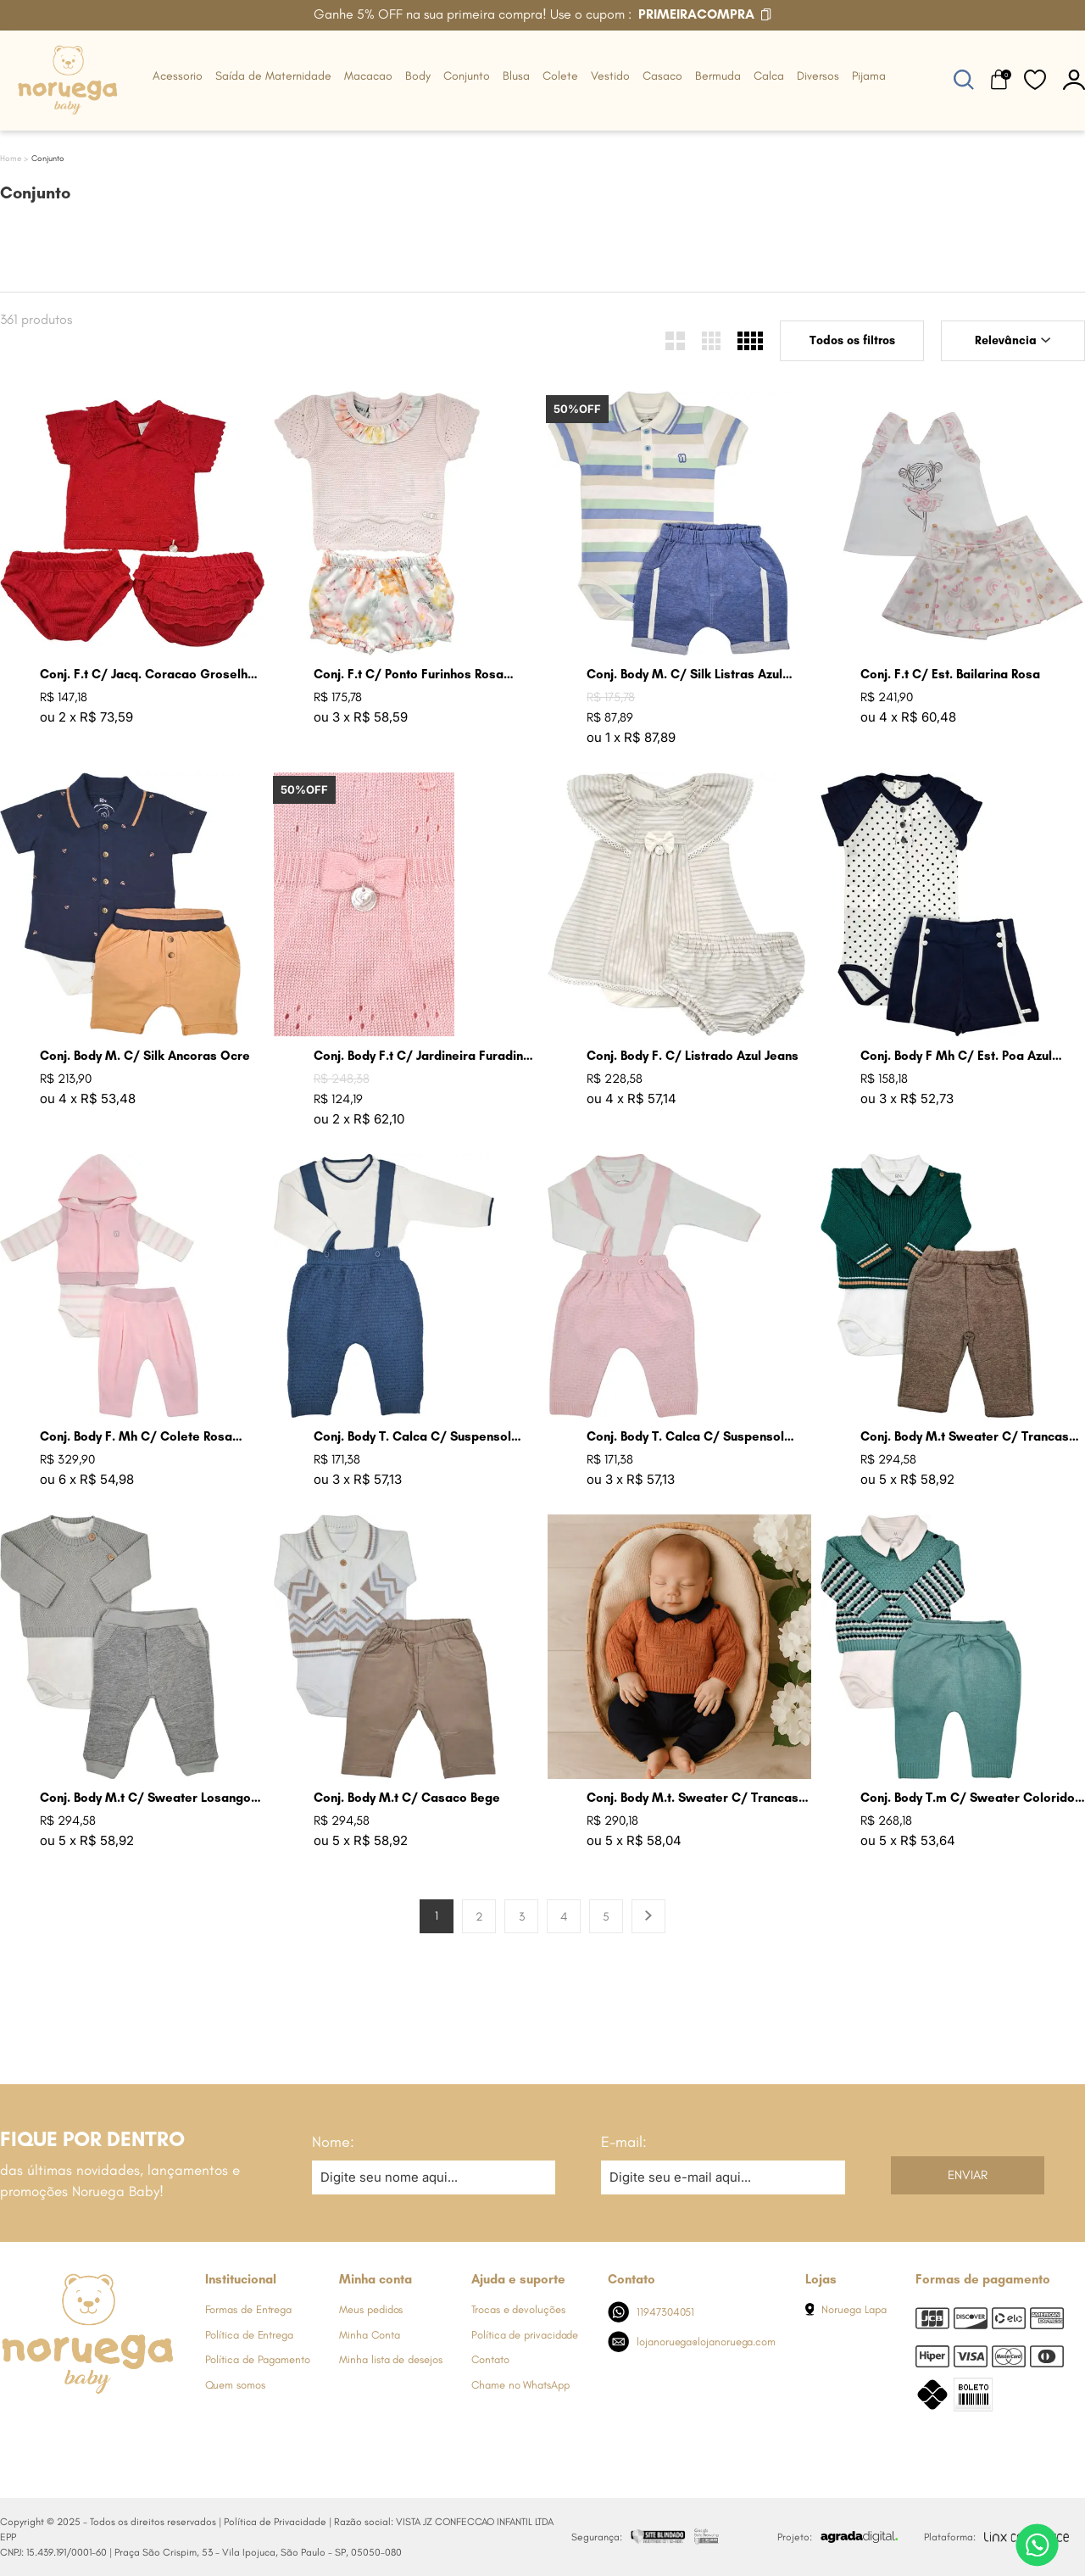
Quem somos (235, 2384)
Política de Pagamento (257, 2359)
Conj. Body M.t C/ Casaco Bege (407, 1797)
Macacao (368, 76)
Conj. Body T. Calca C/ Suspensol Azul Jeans (412, 1437)
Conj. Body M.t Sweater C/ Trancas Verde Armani (964, 1437)
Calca (769, 76)
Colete (560, 76)
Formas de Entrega (248, 2309)
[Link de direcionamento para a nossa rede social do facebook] (12, 2426)
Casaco (662, 76)
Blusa (516, 76)
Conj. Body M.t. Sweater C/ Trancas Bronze (692, 1798)
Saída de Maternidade (273, 76)
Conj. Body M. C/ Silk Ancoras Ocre (145, 1055)
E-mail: (624, 2142)
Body (418, 76)
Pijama (869, 76)
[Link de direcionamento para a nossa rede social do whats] (80, 2426)
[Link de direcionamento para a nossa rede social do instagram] (46, 2426)
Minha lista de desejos (390, 2359)
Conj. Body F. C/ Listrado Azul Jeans (692, 1055)
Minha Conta (369, 2334)
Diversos (818, 76)
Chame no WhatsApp (520, 2384)
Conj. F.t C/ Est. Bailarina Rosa (950, 674)
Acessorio (178, 76)
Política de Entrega (249, 2334)
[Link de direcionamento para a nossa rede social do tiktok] (148, 2426)
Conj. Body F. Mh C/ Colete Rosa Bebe (136, 1437)
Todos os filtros (852, 340)
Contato (490, 2359)
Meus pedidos (371, 2309)
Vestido (610, 76)
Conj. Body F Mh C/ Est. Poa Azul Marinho (956, 1056)
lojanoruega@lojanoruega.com (692, 2341)
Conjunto (466, 76)
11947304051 (651, 2311)
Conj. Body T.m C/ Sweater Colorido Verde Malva (967, 1798)
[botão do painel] (1074, 79)
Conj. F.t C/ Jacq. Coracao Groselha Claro (147, 674)
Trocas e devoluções (518, 2309)
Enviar (968, 2175)
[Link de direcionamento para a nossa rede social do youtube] (114, 2426)
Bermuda (718, 76)
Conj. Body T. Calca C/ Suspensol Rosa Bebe (685, 1437)
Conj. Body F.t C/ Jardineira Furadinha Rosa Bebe (425, 1056)
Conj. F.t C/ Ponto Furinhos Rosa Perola (409, 674)
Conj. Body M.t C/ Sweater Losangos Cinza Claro (149, 1798)
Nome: (333, 2142)
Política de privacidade (524, 2334)
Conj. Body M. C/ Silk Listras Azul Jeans (684, 674)
